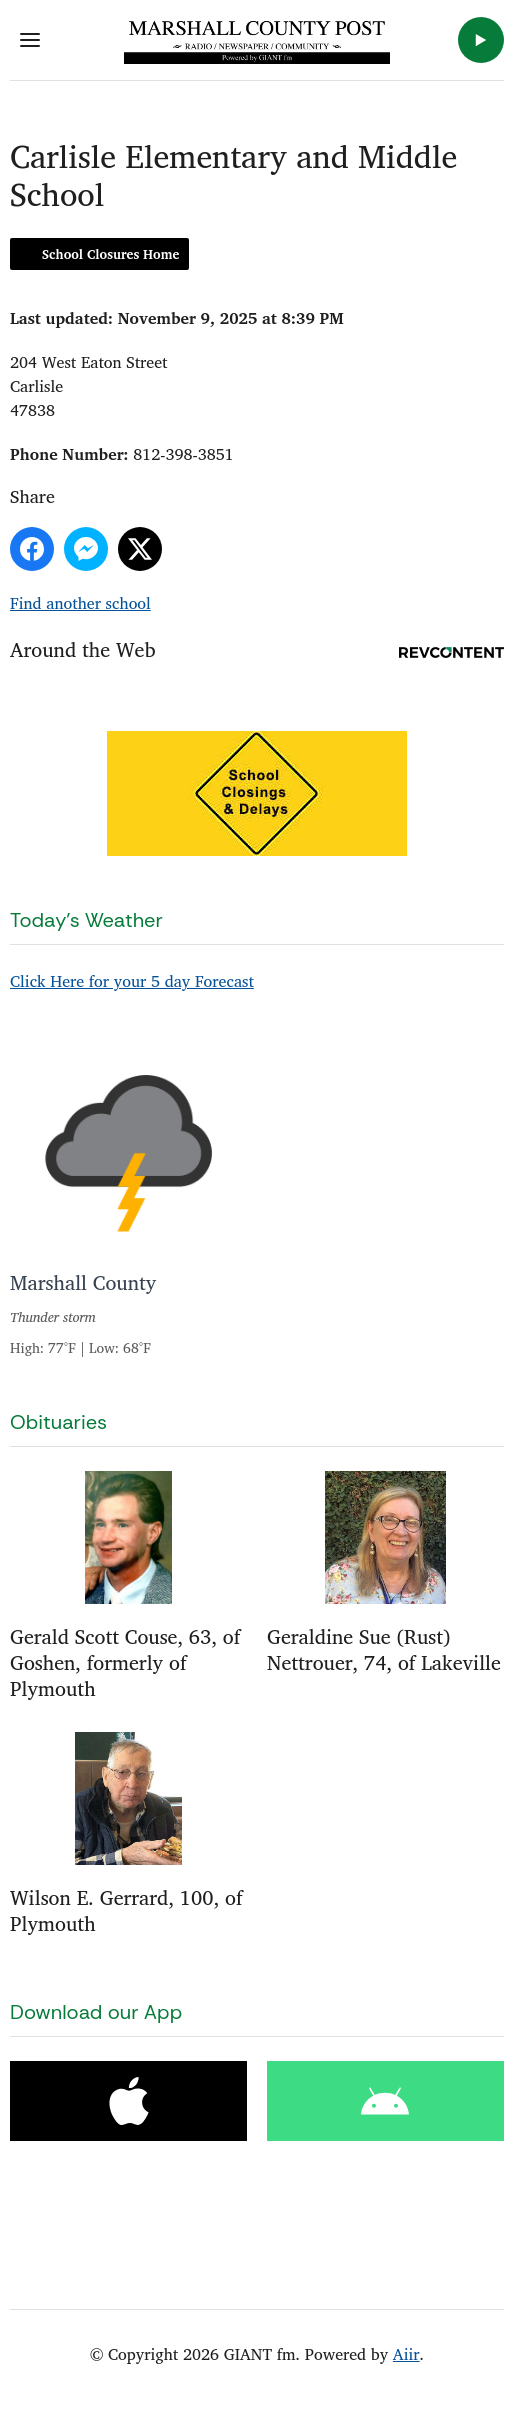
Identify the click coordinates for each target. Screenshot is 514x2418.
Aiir (406, 2354)
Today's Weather (86, 920)
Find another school (80, 603)
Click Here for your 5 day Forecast (132, 981)
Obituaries (58, 1422)
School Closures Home (110, 254)
